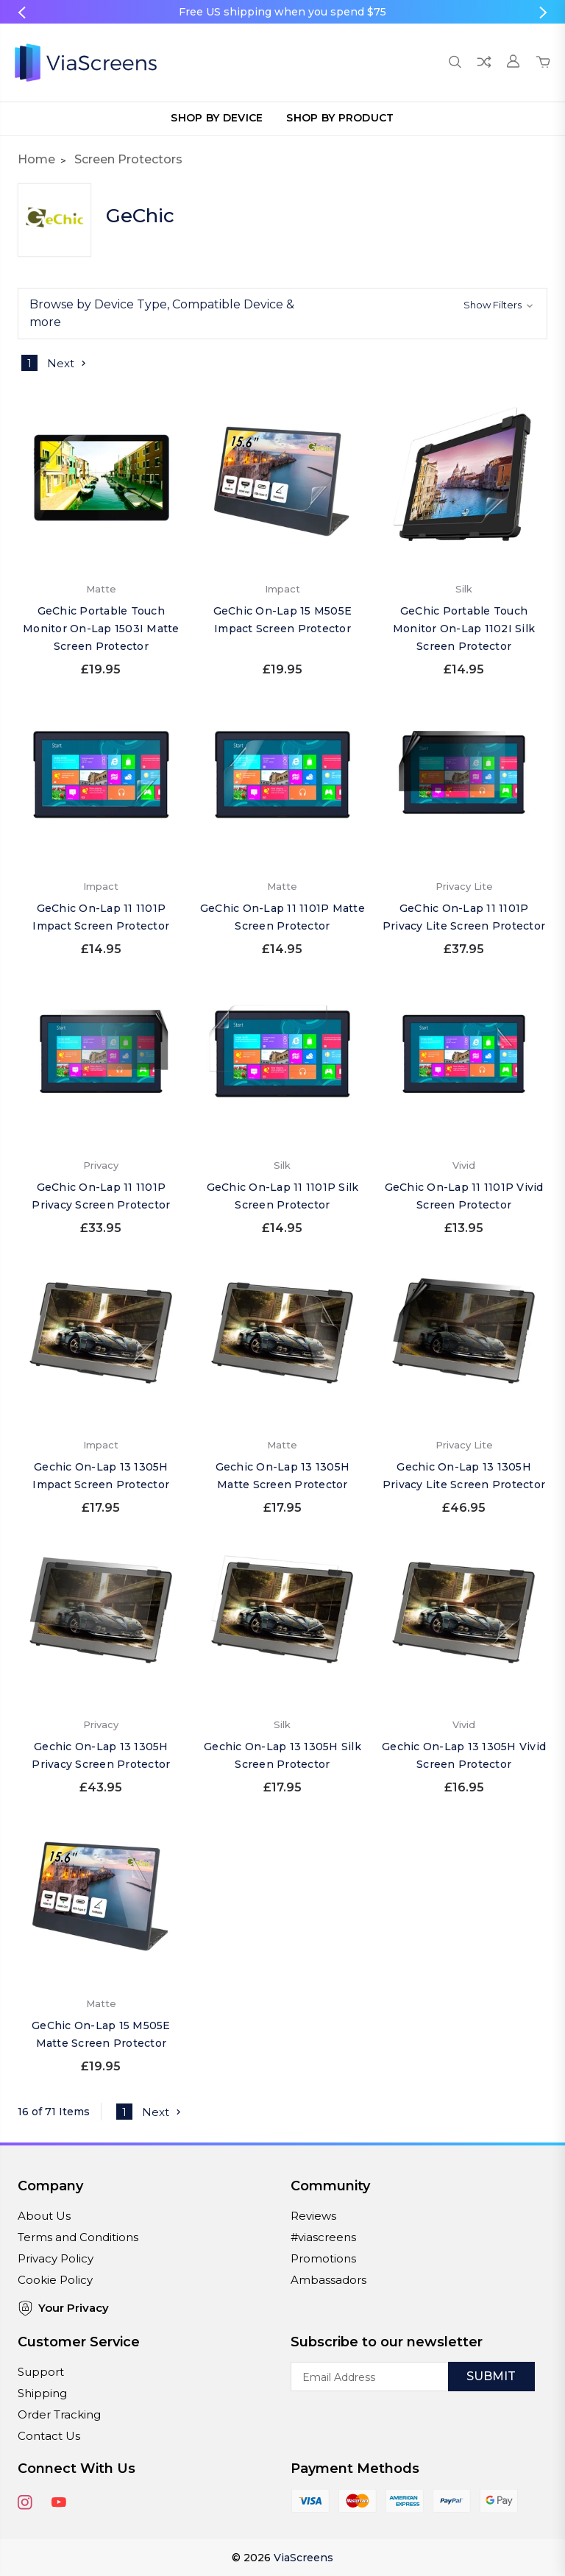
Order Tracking (59, 2414)
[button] (282, 313)
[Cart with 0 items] (543, 62)
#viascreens (323, 2237)
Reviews (313, 2216)
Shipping (42, 2393)
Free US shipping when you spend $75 (282, 11)
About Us (44, 2216)
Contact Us (49, 2436)
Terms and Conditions (78, 2237)
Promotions (323, 2258)
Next (68, 363)
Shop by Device (217, 117)
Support (41, 2372)
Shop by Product (340, 117)
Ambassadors (328, 2280)
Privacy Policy (55, 2258)
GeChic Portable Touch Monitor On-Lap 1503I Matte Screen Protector (101, 628)
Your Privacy (63, 2308)
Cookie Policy (55, 2280)
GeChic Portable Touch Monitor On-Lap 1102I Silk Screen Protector (464, 628)
